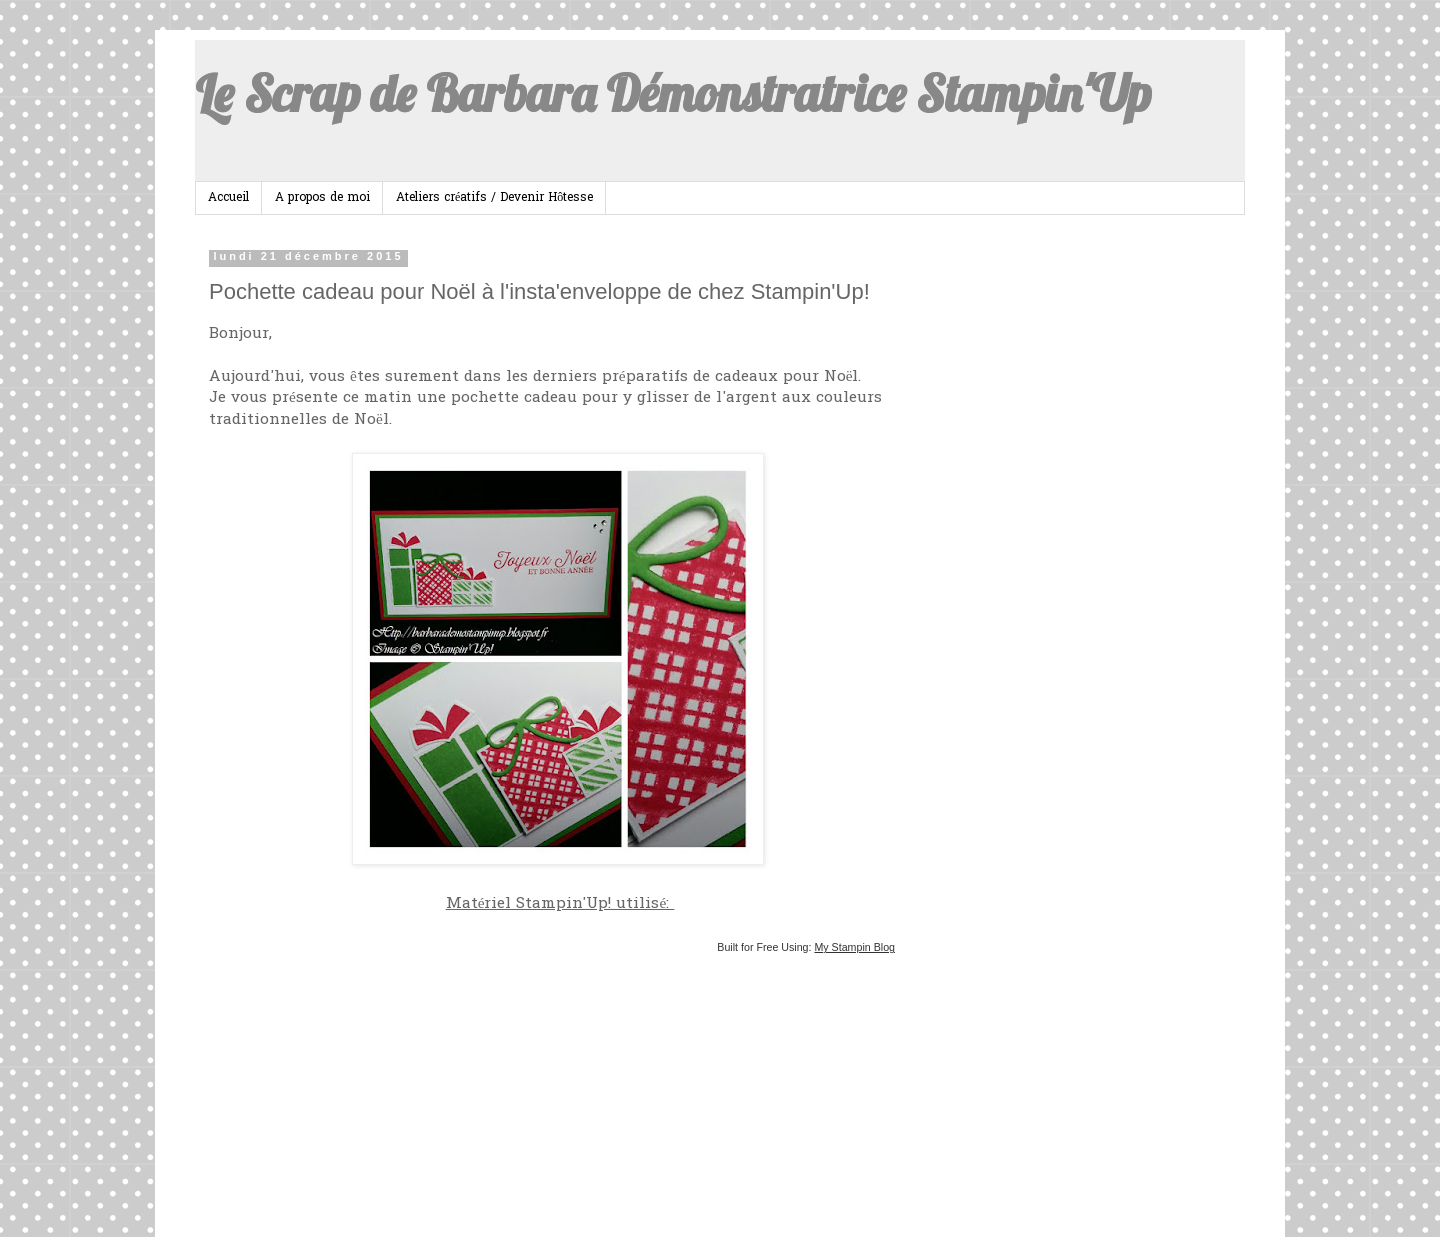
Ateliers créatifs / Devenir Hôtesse (494, 198)
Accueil (228, 198)
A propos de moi (322, 198)
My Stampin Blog (854, 947)
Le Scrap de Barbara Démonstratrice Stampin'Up (673, 93)
